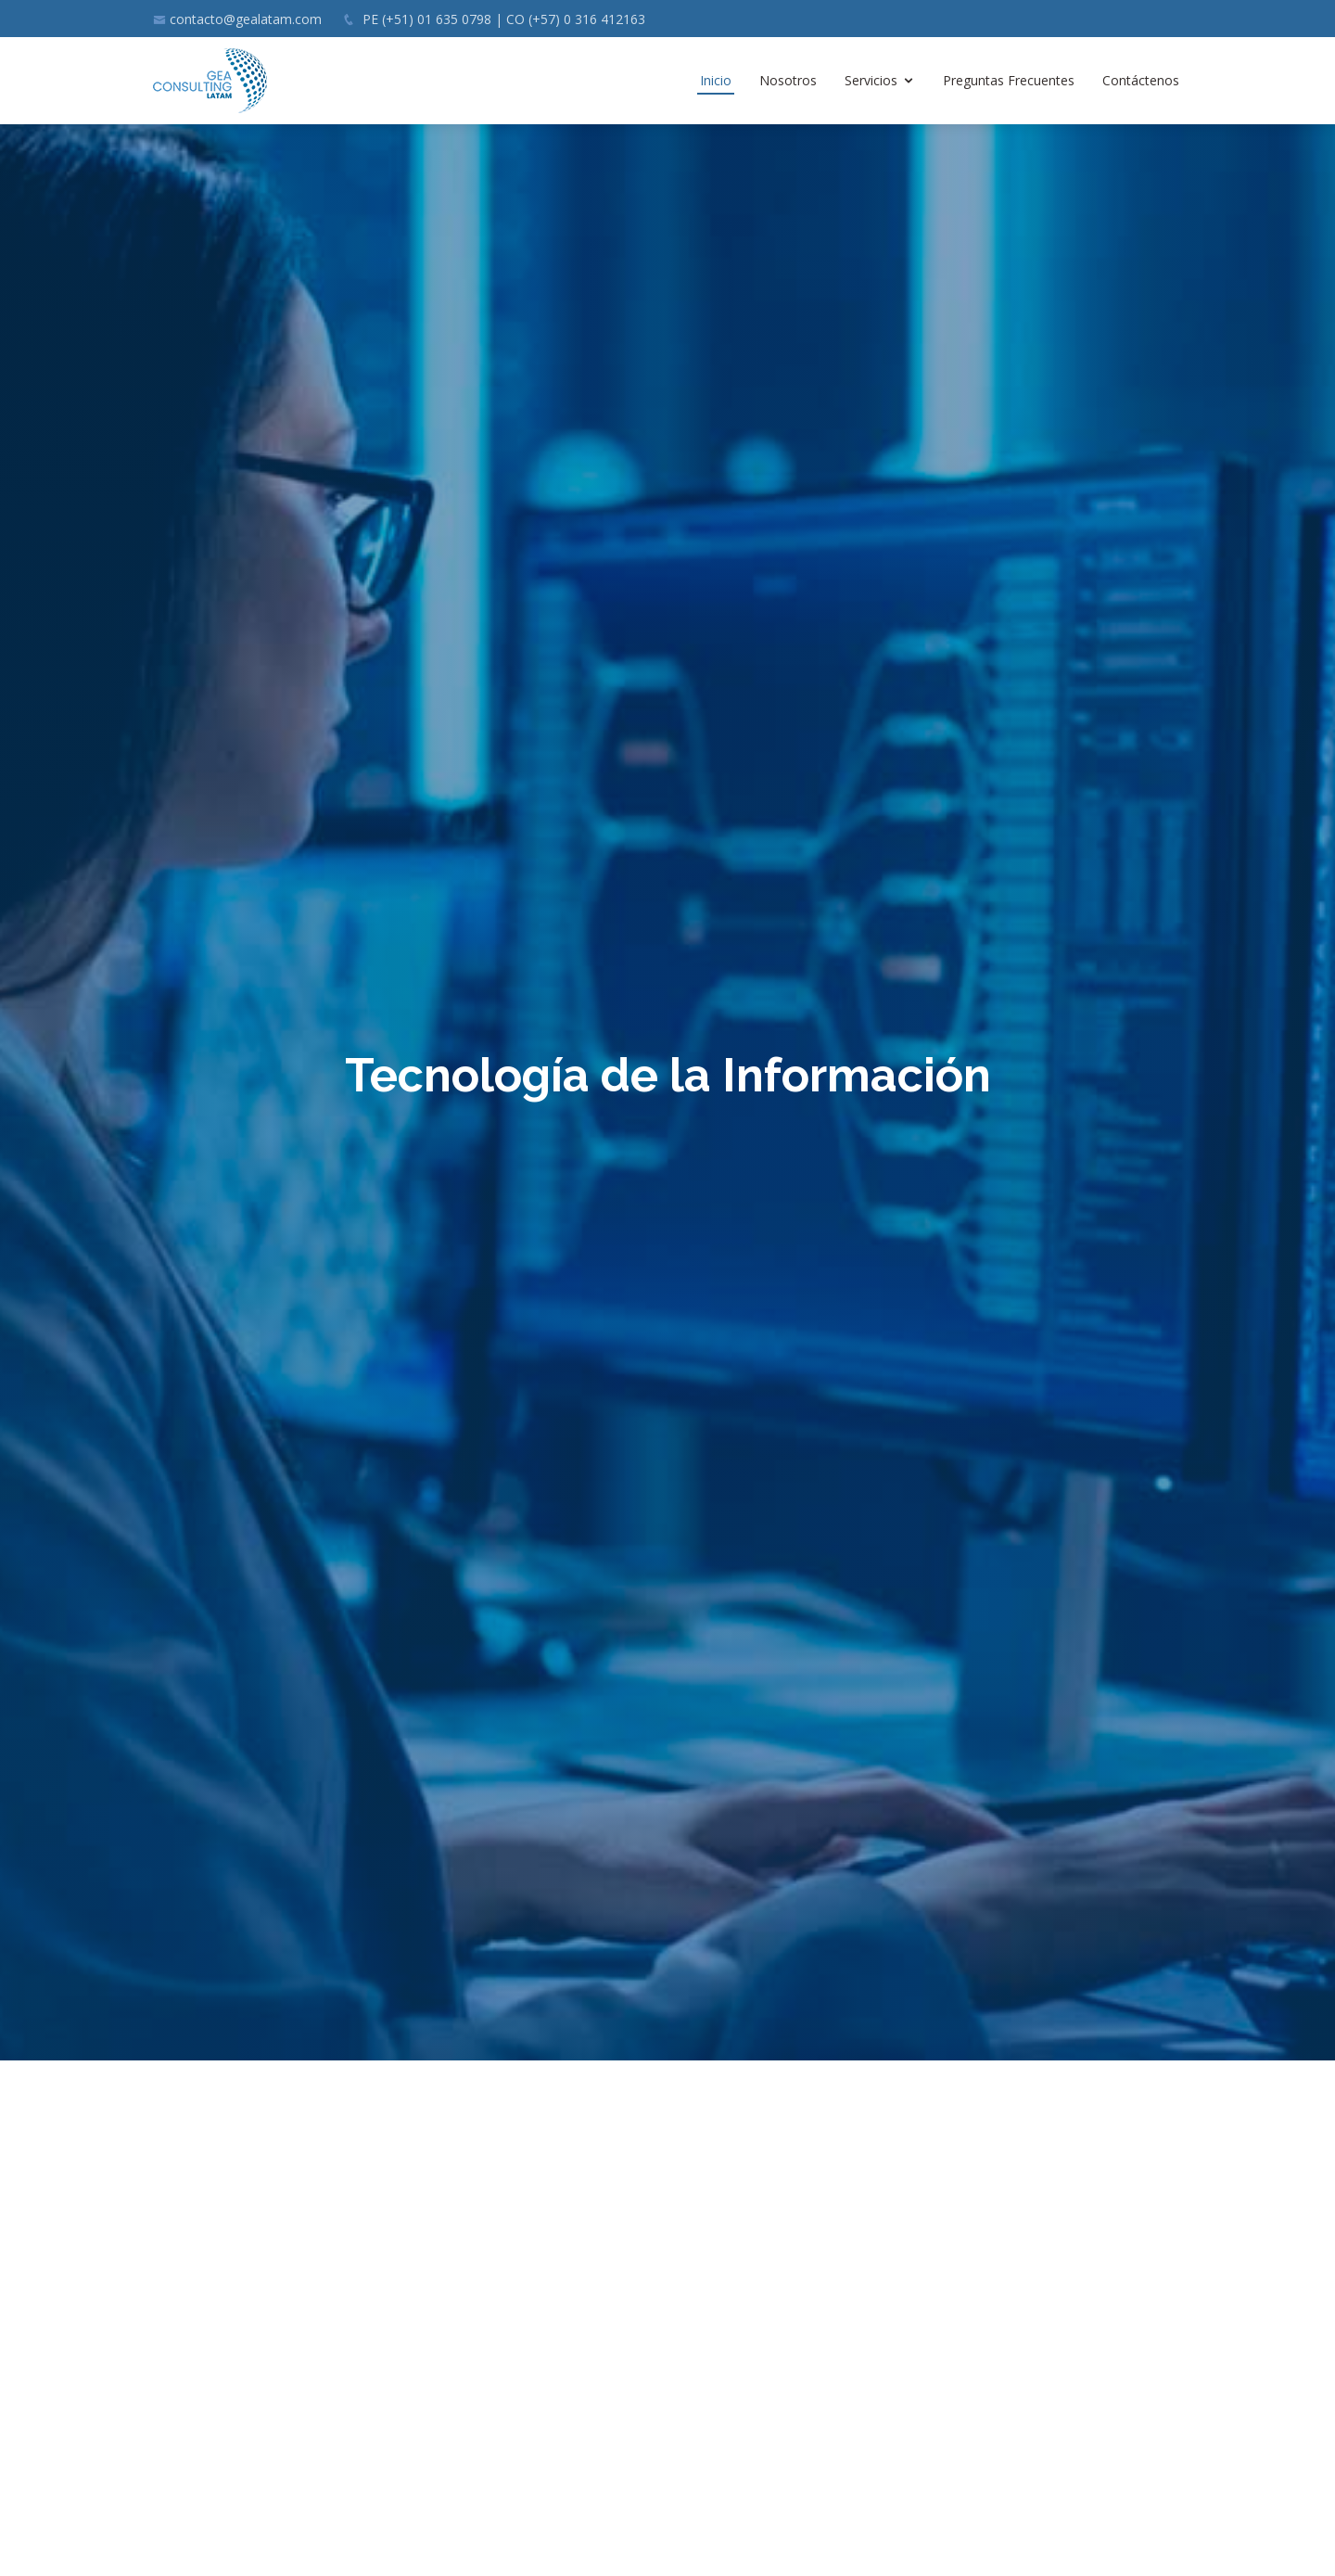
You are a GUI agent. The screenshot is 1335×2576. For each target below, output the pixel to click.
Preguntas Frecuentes (1008, 80)
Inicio (715, 80)
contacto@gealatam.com (246, 19)
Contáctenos (1140, 80)
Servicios (871, 80)
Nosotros (788, 80)
